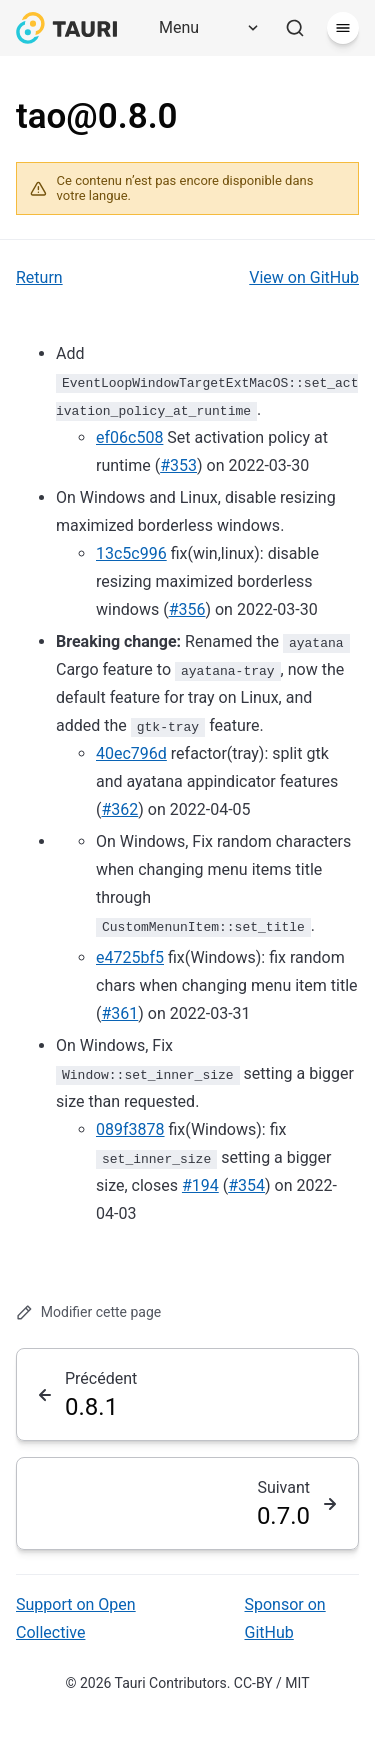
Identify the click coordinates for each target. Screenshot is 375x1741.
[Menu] (202, 28)
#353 (178, 465)
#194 (200, 1185)
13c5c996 (131, 553)
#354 (246, 1185)
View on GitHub (304, 277)
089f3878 (130, 1129)
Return (39, 277)
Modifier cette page (88, 1312)
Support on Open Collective (76, 1618)
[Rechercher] (295, 28)
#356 (187, 609)
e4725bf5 (130, 957)
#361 (119, 1013)
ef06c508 (129, 437)
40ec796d (131, 753)
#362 (119, 809)
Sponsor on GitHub (285, 1618)
